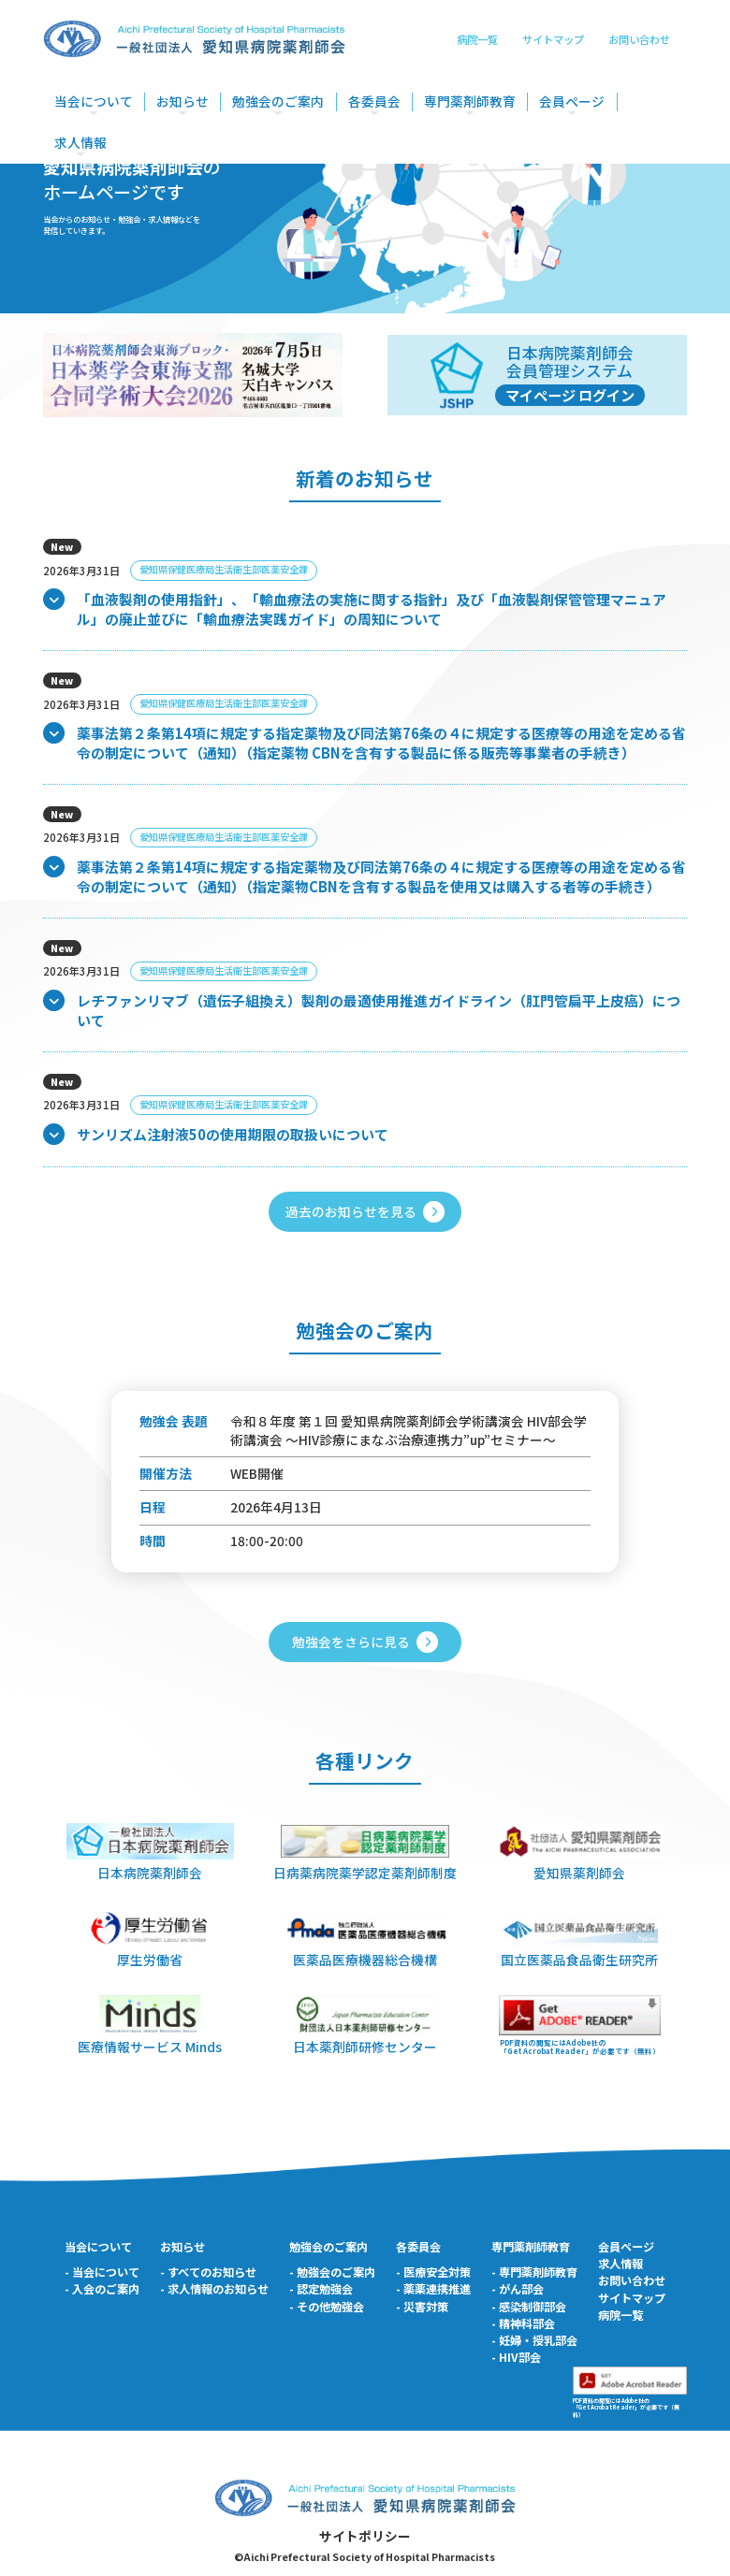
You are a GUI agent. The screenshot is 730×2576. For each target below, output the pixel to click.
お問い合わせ (639, 39)
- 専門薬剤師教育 (534, 2272)
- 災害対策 (422, 2306)
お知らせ (182, 101)
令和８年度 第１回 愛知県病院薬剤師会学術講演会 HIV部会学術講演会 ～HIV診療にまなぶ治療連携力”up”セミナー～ (408, 1430)
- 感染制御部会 (528, 2306)
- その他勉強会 (326, 2306)
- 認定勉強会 (321, 2288)
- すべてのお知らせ (208, 2272)
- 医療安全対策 (433, 2272)
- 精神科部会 (523, 2323)
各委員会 (374, 101)
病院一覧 (477, 39)
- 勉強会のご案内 (332, 2272)
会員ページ (572, 101)
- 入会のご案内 (102, 2288)
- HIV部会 (516, 2357)
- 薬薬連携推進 (433, 2288)
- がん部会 (517, 2288)
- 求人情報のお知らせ (214, 2288)
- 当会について (102, 2272)
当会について (93, 101)
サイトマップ (553, 39)
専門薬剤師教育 (470, 101)
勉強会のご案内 (278, 101)
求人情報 (80, 143)
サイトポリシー (365, 2536)
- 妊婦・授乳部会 (534, 2340)
